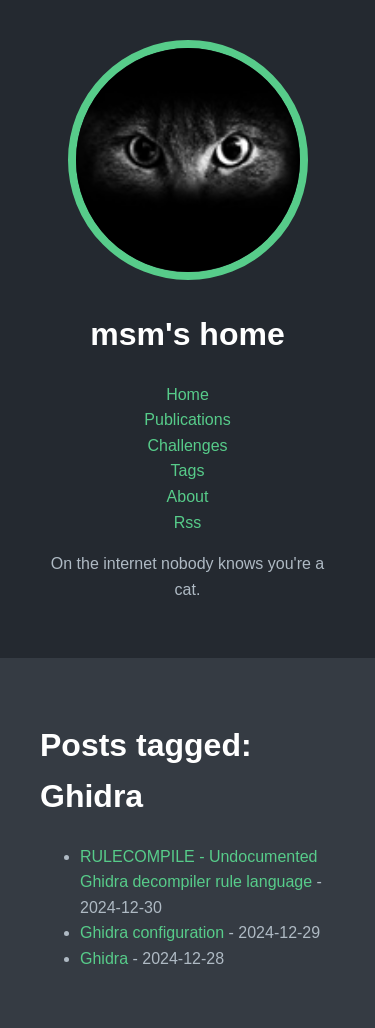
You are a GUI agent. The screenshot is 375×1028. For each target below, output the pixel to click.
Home (187, 394)
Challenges (187, 445)
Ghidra (104, 958)
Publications (187, 419)
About (188, 496)
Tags (188, 470)
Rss (188, 522)
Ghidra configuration (152, 932)
